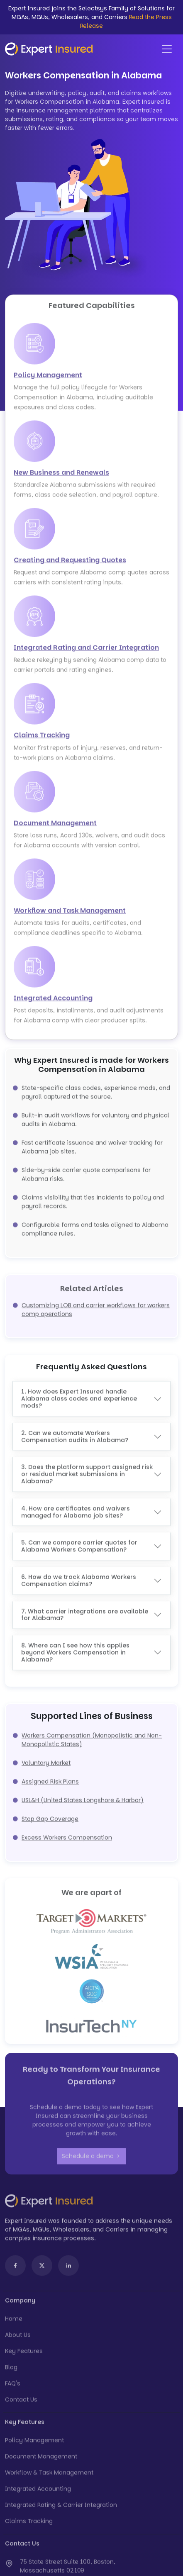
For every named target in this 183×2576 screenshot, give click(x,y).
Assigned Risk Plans (50, 1778)
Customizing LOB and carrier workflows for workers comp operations (96, 1306)
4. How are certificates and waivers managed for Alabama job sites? (75, 1509)
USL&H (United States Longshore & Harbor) (83, 1796)
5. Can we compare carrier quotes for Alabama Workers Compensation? (79, 1543)
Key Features (24, 2354)
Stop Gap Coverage (50, 1815)
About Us (18, 2338)
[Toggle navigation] (167, 49)
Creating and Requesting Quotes (70, 563)
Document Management (55, 826)
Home (13, 2322)
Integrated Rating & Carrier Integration (61, 2508)
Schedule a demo (91, 2159)
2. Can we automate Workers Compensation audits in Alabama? (74, 1433)
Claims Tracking (42, 738)
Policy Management (48, 378)
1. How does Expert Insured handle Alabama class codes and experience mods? (79, 1395)
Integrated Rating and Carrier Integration (86, 650)
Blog (11, 2371)
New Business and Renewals (61, 475)
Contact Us (21, 2403)
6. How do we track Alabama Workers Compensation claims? (78, 1577)
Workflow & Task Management (49, 2476)
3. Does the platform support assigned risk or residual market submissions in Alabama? (87, 1471)
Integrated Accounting (53, 1001)
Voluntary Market (46, 1759)
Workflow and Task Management (70, 913)
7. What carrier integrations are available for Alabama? (84, 1611)
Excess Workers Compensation (67, 1834)
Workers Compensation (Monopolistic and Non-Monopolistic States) (92, 1736)
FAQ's (12, 2387)
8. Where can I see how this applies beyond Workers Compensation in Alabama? (75, 1649)
